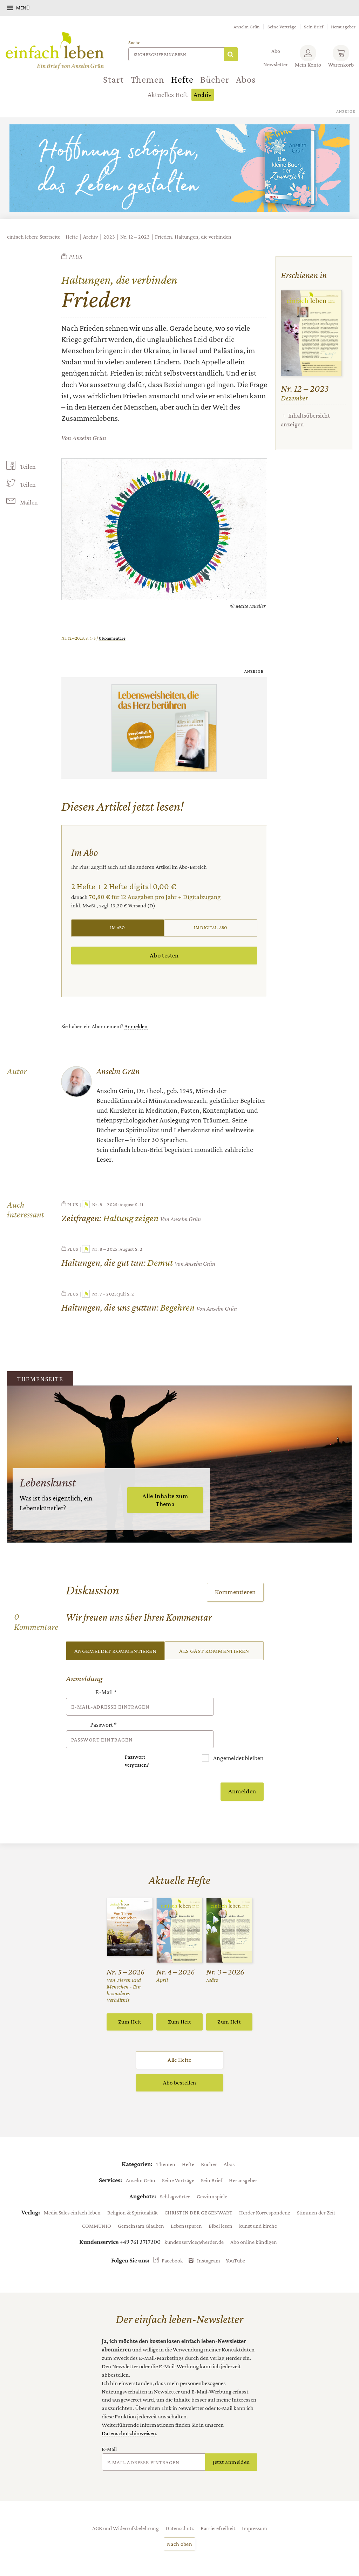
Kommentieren (235, 1592)
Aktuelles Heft (168, 94)
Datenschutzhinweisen (129, 2411)
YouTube (235, 2238)
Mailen (28, 502)
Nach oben (179, 2521)
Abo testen (164, 956)
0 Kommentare (112, 638)
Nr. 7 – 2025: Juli (104, 1294)
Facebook (172, 2238)
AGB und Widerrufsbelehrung (125, 2505)
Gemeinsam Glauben (141, 2203)
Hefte (182, 79)
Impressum (254, 2505)
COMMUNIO (96, 2203)
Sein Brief (313, 26)
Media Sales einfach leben (72, 2190)
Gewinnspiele (212, 2174)
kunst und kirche (258, 2203)
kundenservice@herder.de (194, 2219)
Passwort (103, 1715)
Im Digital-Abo (210, 928)
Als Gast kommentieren (214, 1651)
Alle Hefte (179, 2037)
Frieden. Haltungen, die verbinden (193, 237)
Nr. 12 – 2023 (135, 237)
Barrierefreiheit (218, 2505)
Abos (246, 79)
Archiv (202, 94)
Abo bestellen (179, 2060)
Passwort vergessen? (137, 1742)
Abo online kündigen (253, 2219)
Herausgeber (343, 26)
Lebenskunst (50, 1482)
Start (113, 79)
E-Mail (106, 1692)
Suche (134, 42)
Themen (147, 79)
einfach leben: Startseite (33, 237)
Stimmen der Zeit (316, 2190)
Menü (22, 8)
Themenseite (42, 1378)
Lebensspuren (186, 2203)
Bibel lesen (220, 2203)
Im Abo (117, 928)
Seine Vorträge (281, 26)
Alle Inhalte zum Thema (165, 1500)
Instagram (208, 2238)
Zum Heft (130, 1999)
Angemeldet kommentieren (115, 1651)
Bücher (214, 79)
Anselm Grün (246, 26)
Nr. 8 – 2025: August (108, 1204)
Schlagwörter (175, 2174)
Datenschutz (179, 2505)
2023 (109, 237)
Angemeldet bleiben (238, 1739)
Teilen (27, 466)
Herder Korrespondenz (264, 2190)
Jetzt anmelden (231, 2439)
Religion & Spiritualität (132, 2190)
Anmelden (136, 1027)
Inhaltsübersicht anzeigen (305, 419)
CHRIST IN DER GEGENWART (198, 2190)
